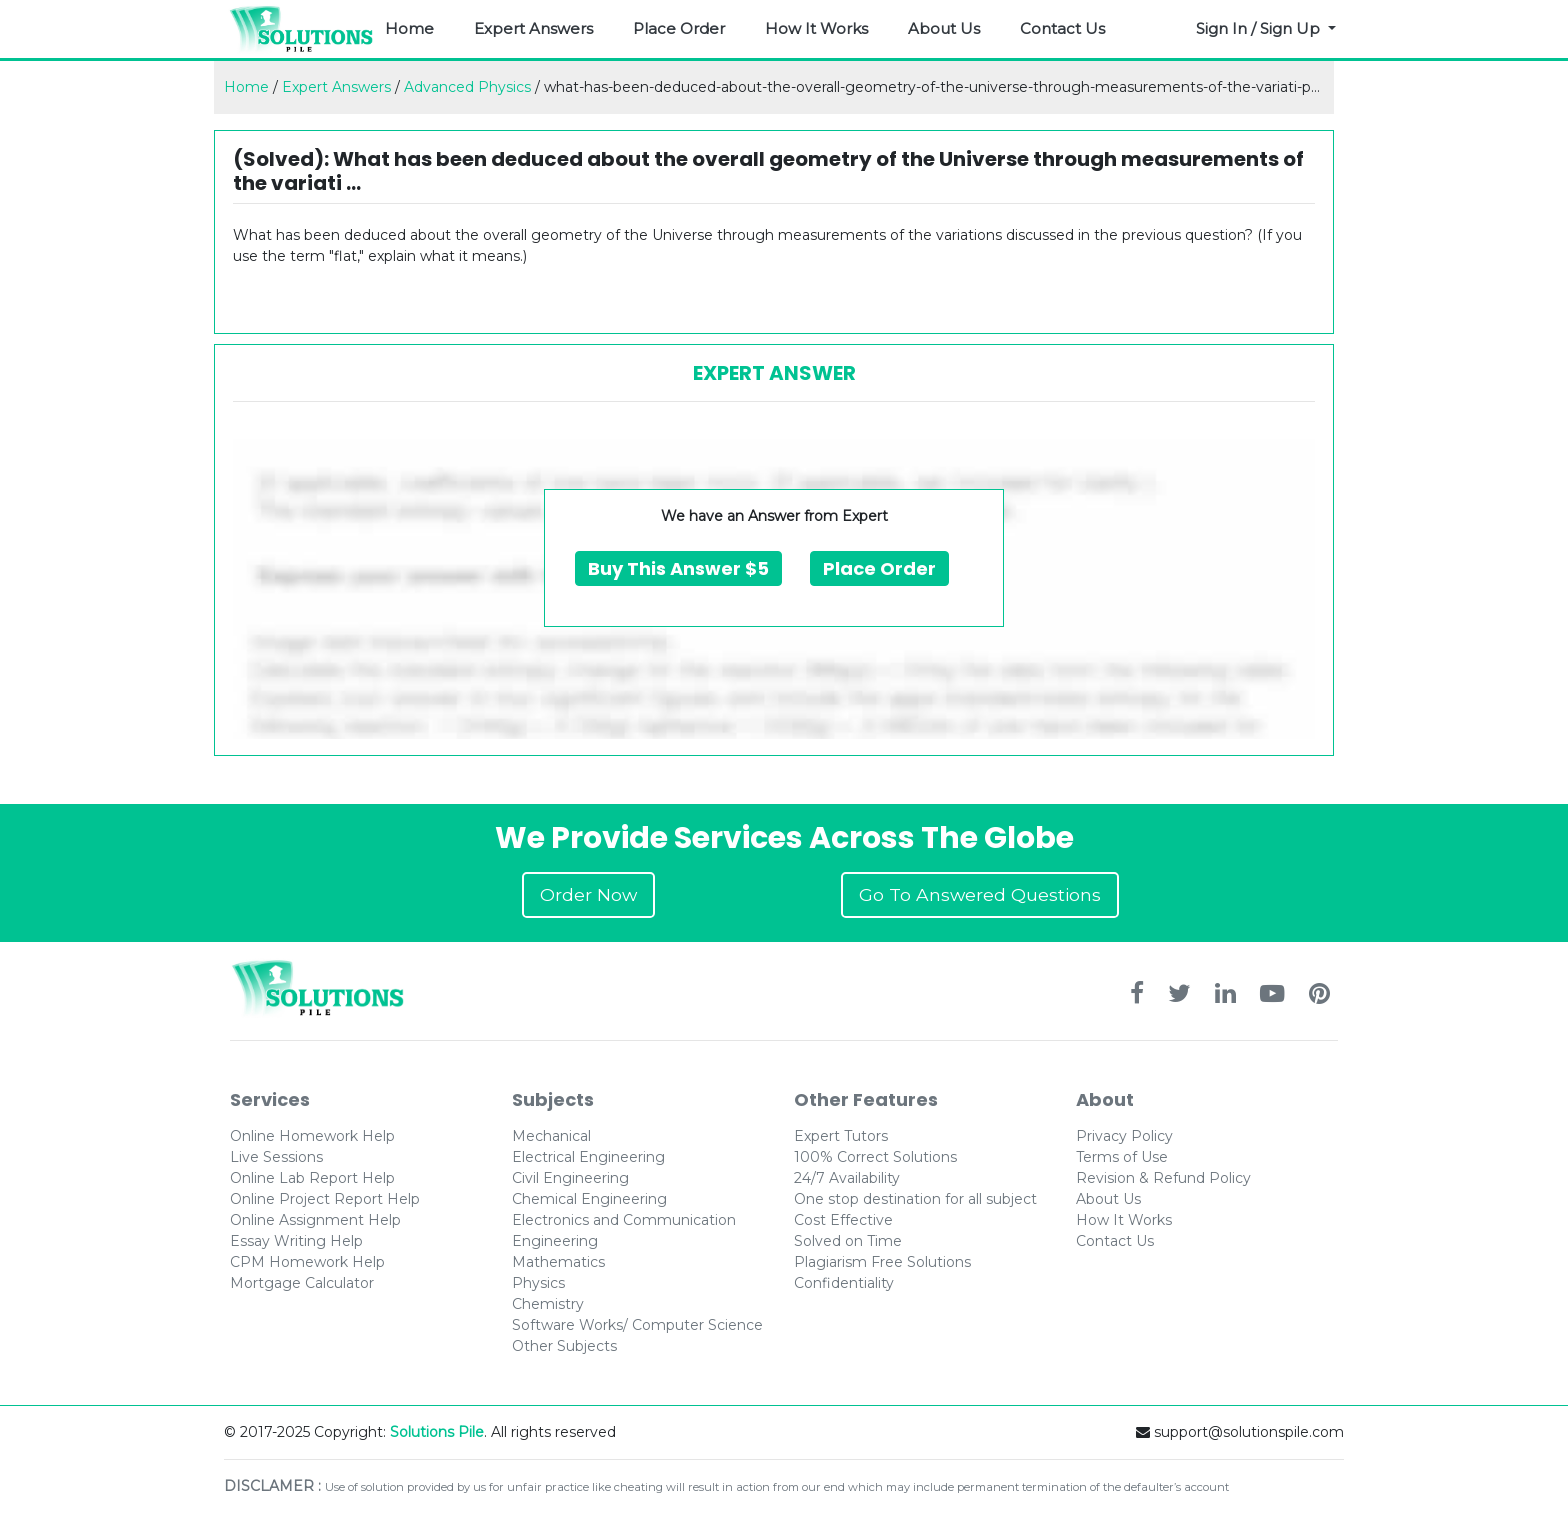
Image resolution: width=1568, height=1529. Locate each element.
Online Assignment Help (315, 1220)
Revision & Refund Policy (1163, 1178)
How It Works (816, 28)
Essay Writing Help (296, 1241)
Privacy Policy (1124, 1136)
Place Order (679, 28)
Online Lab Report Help (312, 1178)
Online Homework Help (312, 1136)
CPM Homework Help (307, 1262)
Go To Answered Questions (980, 894)
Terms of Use (1122, 1157)
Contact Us (1062, 28)
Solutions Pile (437, 1432)
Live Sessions (276, 1157)
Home (409, 28)
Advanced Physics (467, 87)
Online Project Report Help (325, 1199)
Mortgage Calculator (302, 1283)
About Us (944, 28)
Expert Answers (533, 28)
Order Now (588, 894)
